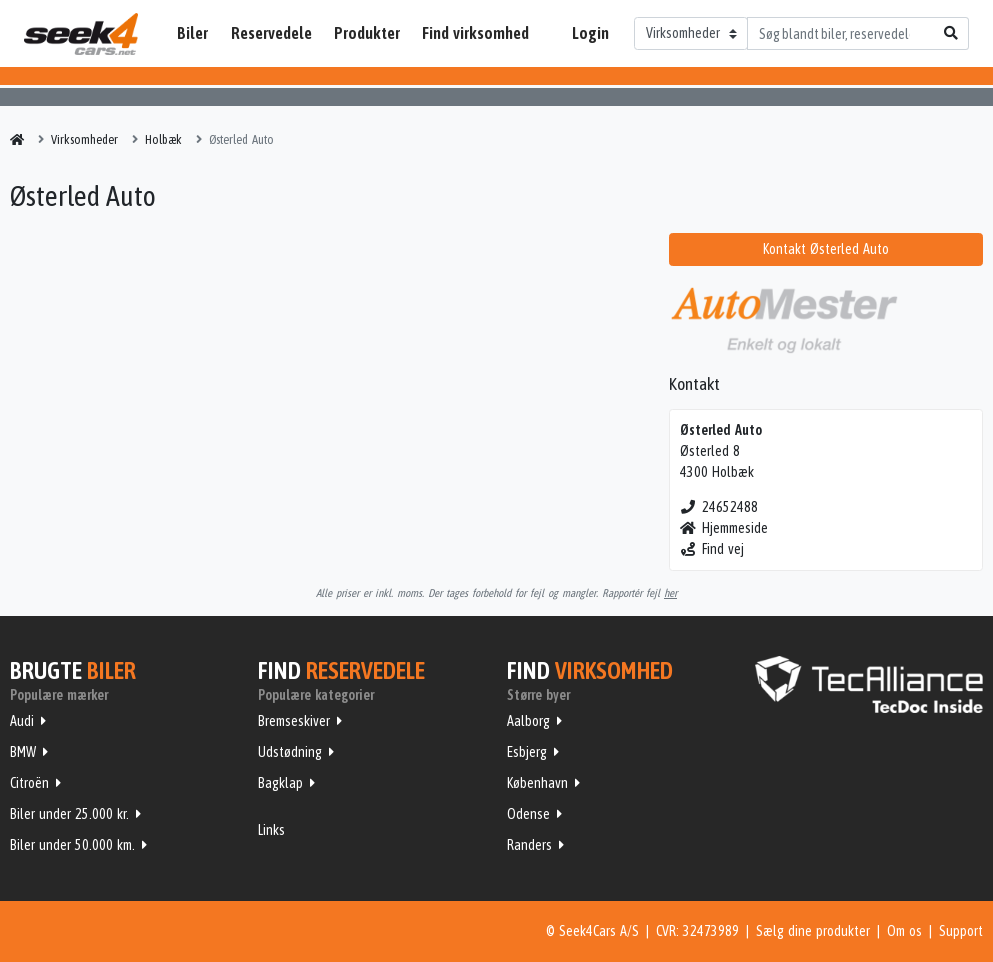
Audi (22, 721)
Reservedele (271, 33)
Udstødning (290, 752)
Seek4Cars (81, 34)
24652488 (719, 507)
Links (271, 830)
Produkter (367, 33)
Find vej (712, 549)
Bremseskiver (294, 721)
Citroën (29, 783)
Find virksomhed (475, 33)
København (537, 783)
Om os (904, 931)
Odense (528, 814)
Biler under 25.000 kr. (69, 814)
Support (961, 931)
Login (590, 33)
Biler (192, 33)
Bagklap (280, 783)
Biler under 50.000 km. (72, 845)
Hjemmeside (724, 528)
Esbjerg (527, 752)
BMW (23, 752)
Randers (529, 845)
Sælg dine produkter (813, 931)
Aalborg (528, 721)
